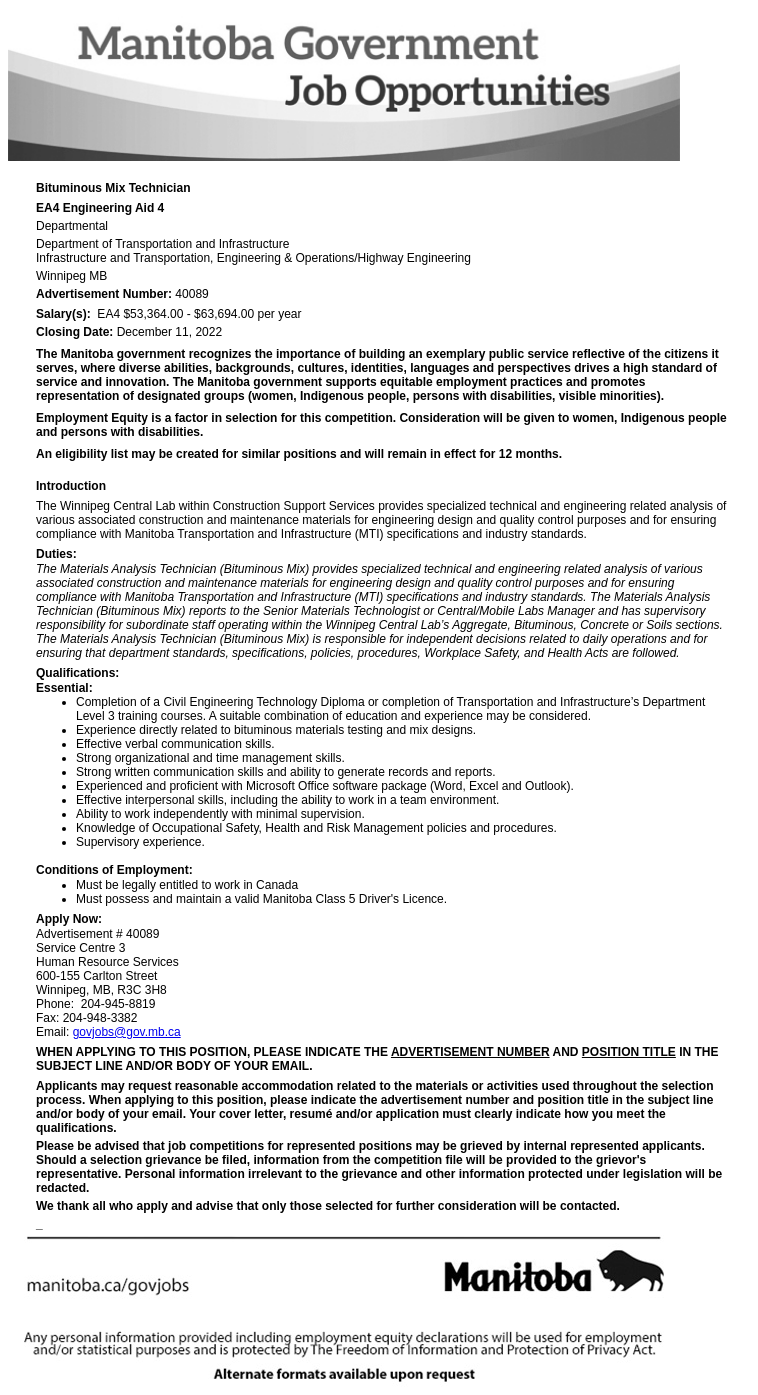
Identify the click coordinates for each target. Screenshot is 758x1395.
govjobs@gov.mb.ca (127, 1032)
